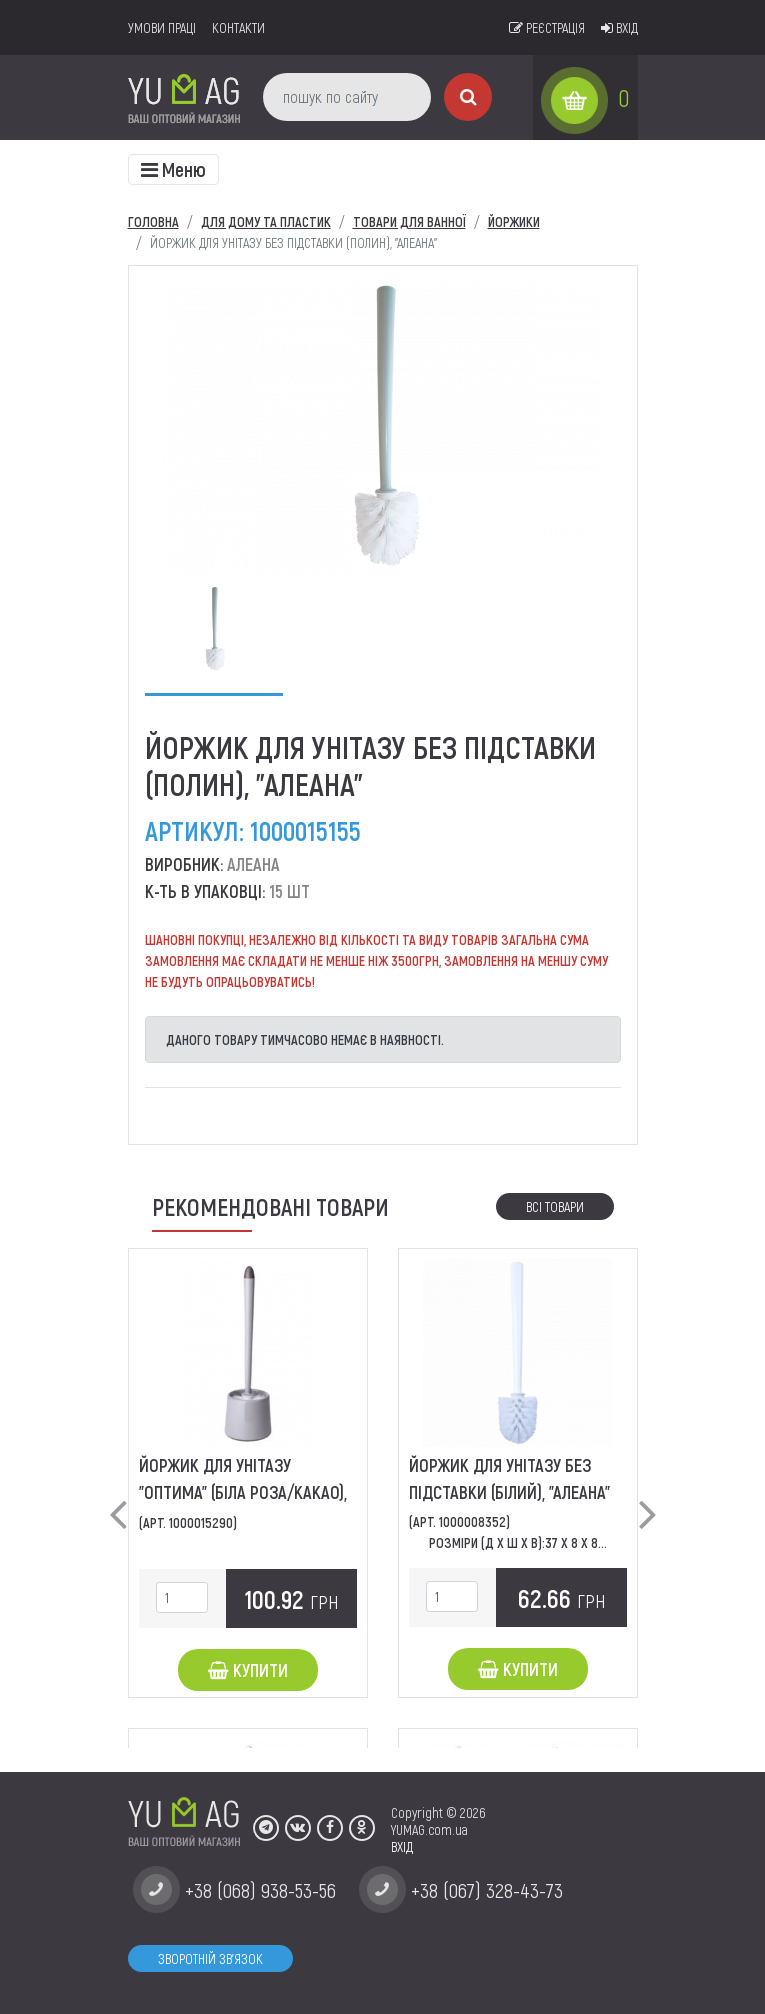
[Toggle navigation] (173, 169)
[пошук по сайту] (347, 97)
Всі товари (555, 1206)
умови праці (162, 27)
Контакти (238, 27)
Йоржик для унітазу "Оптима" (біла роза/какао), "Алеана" (243, 1492)
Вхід (619, 27)
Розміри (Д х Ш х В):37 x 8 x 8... (518, 1542)
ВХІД (402, 1846)
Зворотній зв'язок (210, 1958)
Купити (248, 1670)
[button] (118, 1498)
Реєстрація (547, 27)
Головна (153, 221)
